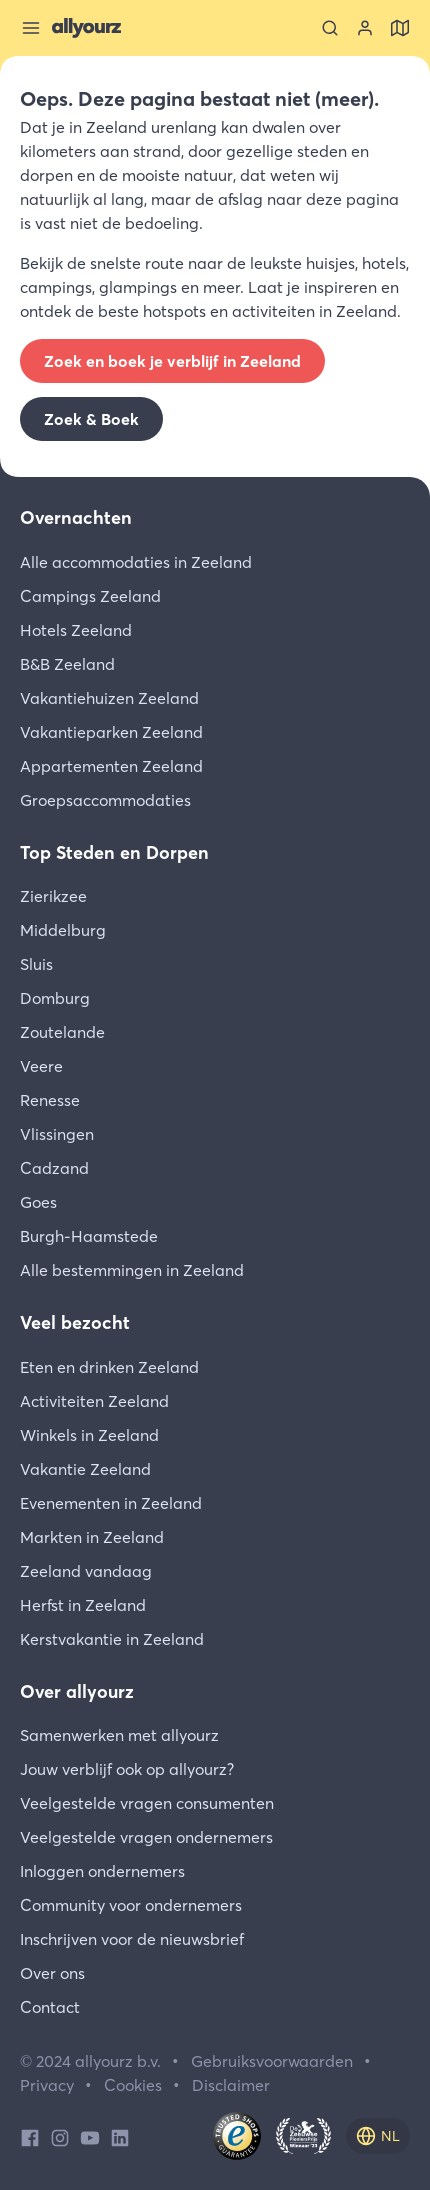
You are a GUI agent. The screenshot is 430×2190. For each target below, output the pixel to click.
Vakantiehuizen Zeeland (109, 698)
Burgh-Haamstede (89, 1236)
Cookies (133, 2085)
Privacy (47, 2085)
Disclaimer (231, 2085)
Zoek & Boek (91, 419)
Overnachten (76, 517)
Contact (50, 2007)
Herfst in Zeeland (83, 1605)
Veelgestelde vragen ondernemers (146, 1837)
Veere (41, 1066)
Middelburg (63, 930)
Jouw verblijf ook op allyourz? (127, 1769)
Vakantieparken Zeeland (111, 732)
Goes (38, 1202)
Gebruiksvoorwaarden (272, 2061)
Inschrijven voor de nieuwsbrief (132, 1939)
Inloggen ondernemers (102, 1871)
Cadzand (54, 1168)
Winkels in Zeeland (89, 1435)
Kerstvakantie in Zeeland (112, 1639)
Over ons (52, 1973)
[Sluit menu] (31, 28)
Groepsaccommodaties (105, 800)
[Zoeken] (330, 28)
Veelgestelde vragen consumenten (147, 1803)
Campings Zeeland (90, 596)
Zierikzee (53, 896)
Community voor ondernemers (131, 1905)
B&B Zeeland (67, 664)
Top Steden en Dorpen (114, 852)
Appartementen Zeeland (111, 766)
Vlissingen (57, 1134)
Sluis (36, 964)
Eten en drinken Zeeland (109, 1367)
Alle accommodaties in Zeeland (136, 562)
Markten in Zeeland (92, 1537)
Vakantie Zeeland (85, 1469)
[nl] (378, 2136)
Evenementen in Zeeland (111, 1503)
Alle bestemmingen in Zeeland (132, 1270)
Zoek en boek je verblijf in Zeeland (172, 361)
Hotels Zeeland (76, 630)
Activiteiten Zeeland (94, 1401)
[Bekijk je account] (365, 28)
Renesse (50, 1100)
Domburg (55, 998)
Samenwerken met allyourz (119, 1735)
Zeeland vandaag (86, 1571)
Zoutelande (62, 1032)
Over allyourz (77, 1691)
